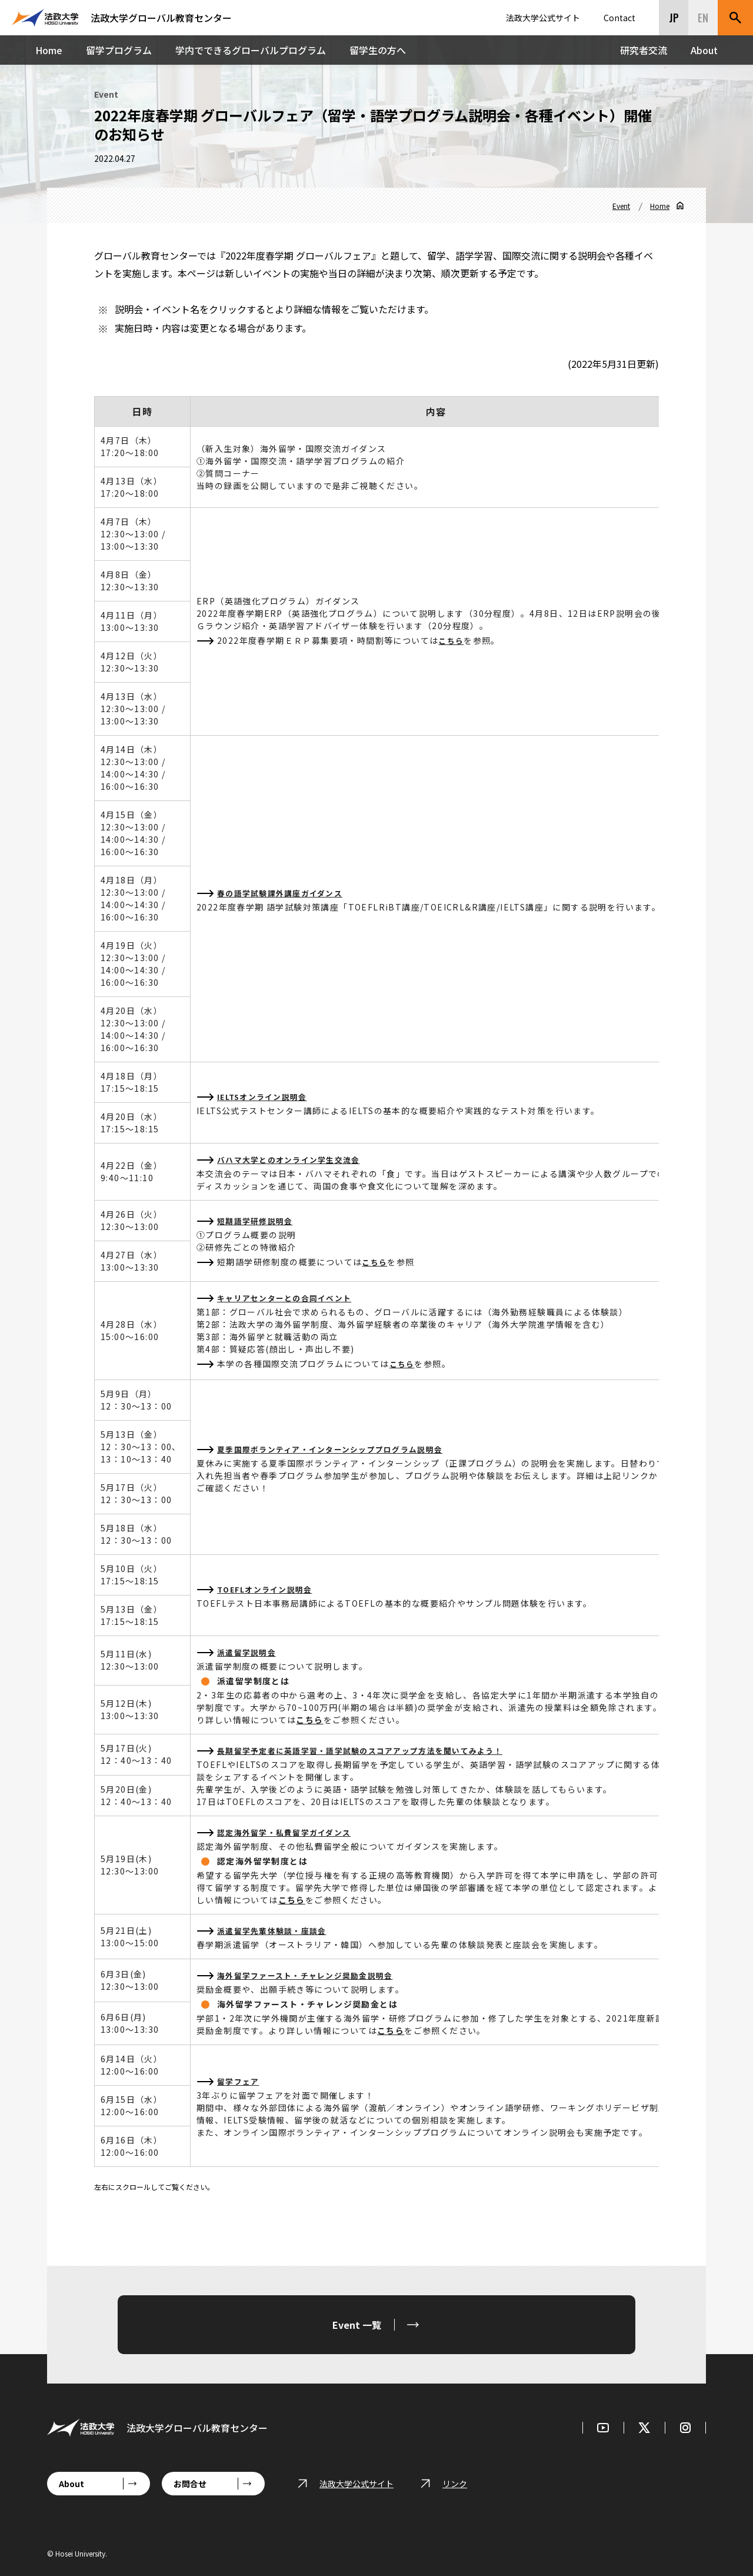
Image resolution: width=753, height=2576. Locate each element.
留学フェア (239, 2081)
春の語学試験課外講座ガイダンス (284, 893)
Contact (619, 18)
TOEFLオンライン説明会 (268, 1589)
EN (703, 17)
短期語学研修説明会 (258, 1220)
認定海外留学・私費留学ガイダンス (289, 1832)
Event (621, 206)
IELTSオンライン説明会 (266, 1096)
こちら (451, 640)
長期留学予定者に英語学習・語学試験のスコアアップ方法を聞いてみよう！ (371, 1750)
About (704, 50)
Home (48, 50)
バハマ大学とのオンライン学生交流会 (294, 1159)
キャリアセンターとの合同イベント (289, 1298)
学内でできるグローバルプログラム (250, 50)
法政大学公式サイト (543, 18)
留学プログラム (119, 50)
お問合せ (190, 2483)
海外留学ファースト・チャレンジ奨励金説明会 (312, 1975)
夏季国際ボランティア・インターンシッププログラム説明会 (339, 1449)
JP (674, 17)
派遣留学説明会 (249, 1652)
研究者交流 (643, 50)
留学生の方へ (377, 50)
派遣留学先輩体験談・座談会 (276, 1930)
